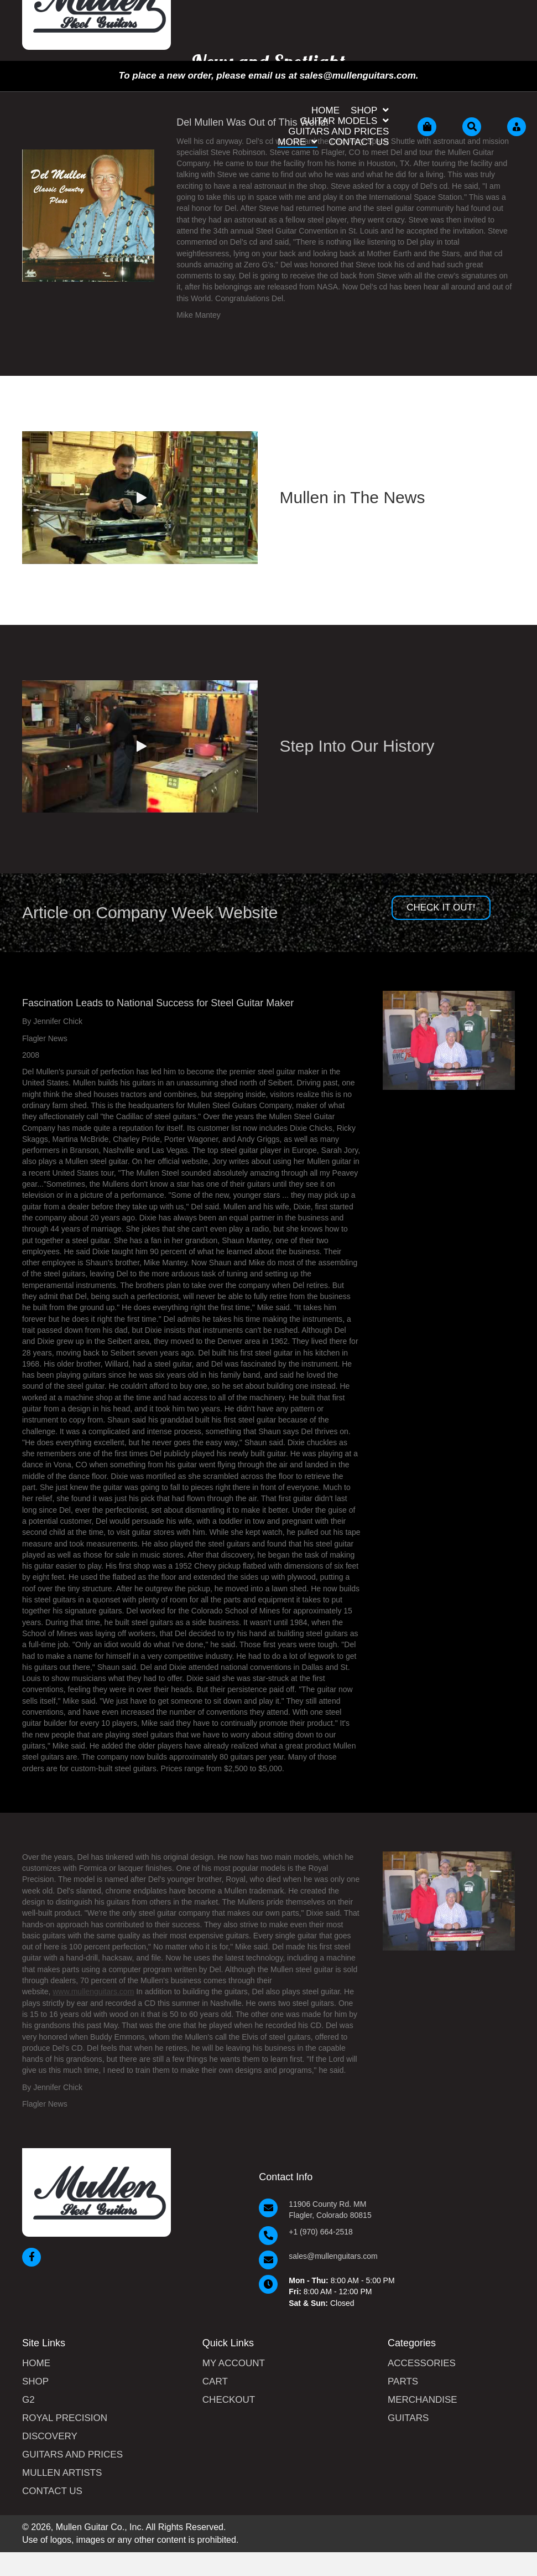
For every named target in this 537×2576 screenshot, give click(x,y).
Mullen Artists (62, 2473)
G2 (28, 2400)
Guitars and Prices (72, 2455)
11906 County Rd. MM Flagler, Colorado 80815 (330, 2210)
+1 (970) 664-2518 (321, 2231)
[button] (140, 497)
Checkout (228, 2400)
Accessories (422, 2363)
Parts (403, 2382)
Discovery (49, 2436)
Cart (215, 2382)
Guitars (408, 2418)
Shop (35, 2382)
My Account (233, 2363)
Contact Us (52, 2491)
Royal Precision (64, 2418)
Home (36, 2363)
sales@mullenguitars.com (333, 2256)
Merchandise (422, 2400)
